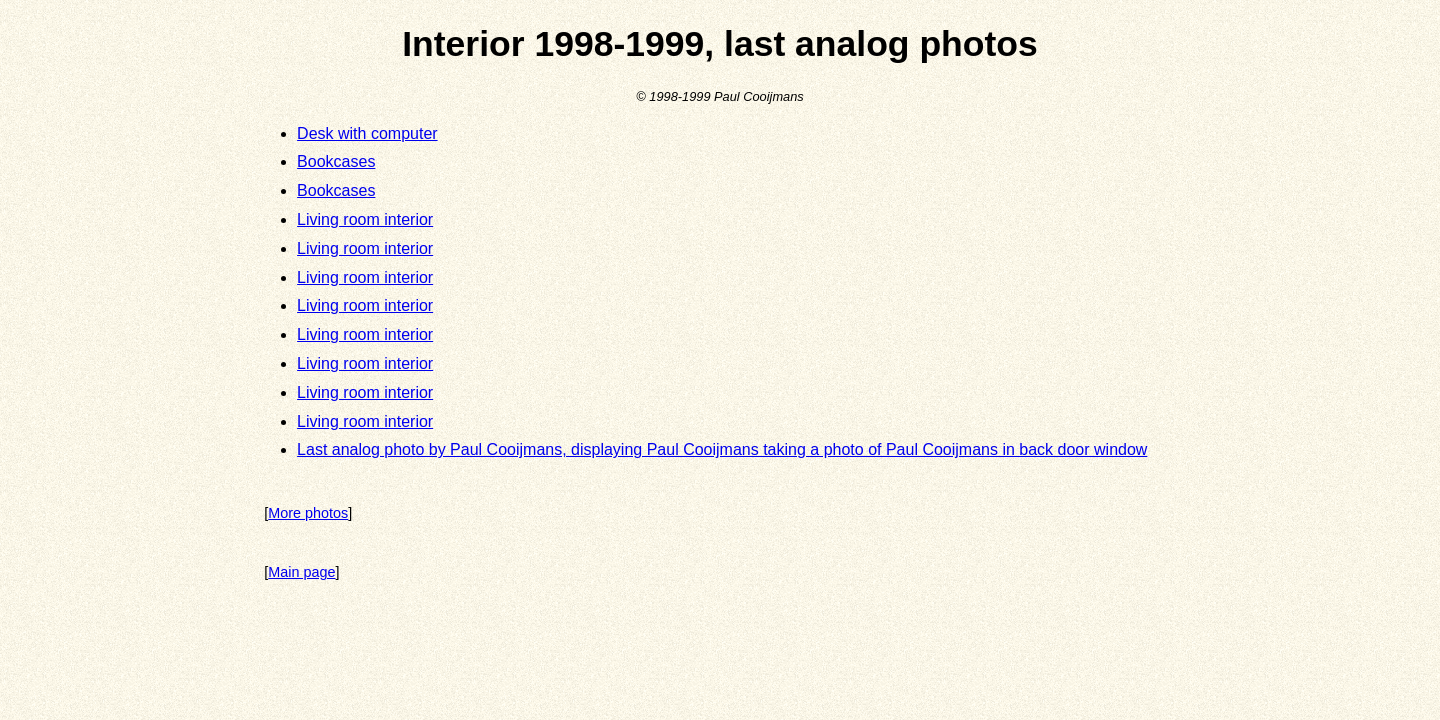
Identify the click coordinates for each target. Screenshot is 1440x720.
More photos (308, 513)
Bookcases (336, 161)
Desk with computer (367, 133)
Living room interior (365, 219)
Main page (301, 572)
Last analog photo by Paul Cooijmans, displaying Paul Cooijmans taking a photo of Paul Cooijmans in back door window (722, 449)
